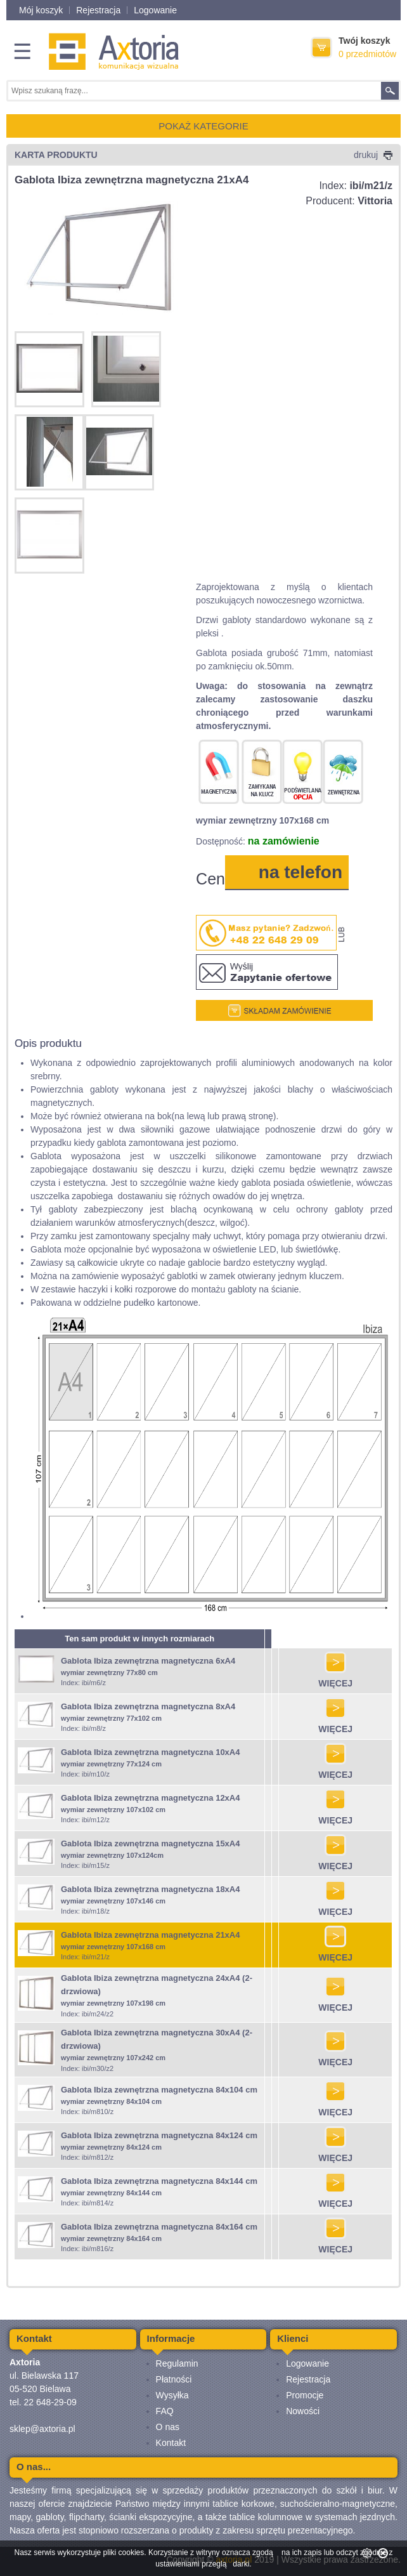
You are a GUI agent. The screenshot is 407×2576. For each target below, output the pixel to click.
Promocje (304, 2395)
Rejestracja (98, 10)
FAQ (165, 2411)
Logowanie (155, 10)
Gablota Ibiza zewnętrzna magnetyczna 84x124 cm (159, 2135)
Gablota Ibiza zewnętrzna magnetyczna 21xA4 (150, 1935)
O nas (167, 2427)
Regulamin (177, 2363)
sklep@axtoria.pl (42, 2429)
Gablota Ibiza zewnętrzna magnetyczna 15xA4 (150, 1843)
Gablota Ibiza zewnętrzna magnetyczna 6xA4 (148, 1661)
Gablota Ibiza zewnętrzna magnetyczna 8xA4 (148, 1706)
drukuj (373, 155)
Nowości (303, 2411)
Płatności (174, 2379)
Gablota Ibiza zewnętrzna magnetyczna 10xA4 (150, 1752)
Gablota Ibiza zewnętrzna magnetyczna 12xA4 (150, 1798)
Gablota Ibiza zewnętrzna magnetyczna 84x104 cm (159, 2089)
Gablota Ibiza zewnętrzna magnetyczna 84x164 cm (159, 2226)
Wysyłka (172, 2395)
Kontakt (171, 2443)
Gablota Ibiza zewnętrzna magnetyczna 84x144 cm (159, 2181)
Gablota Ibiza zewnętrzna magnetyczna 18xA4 (150, 1889)
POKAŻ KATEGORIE (203, 126)
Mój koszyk (41, 10)
